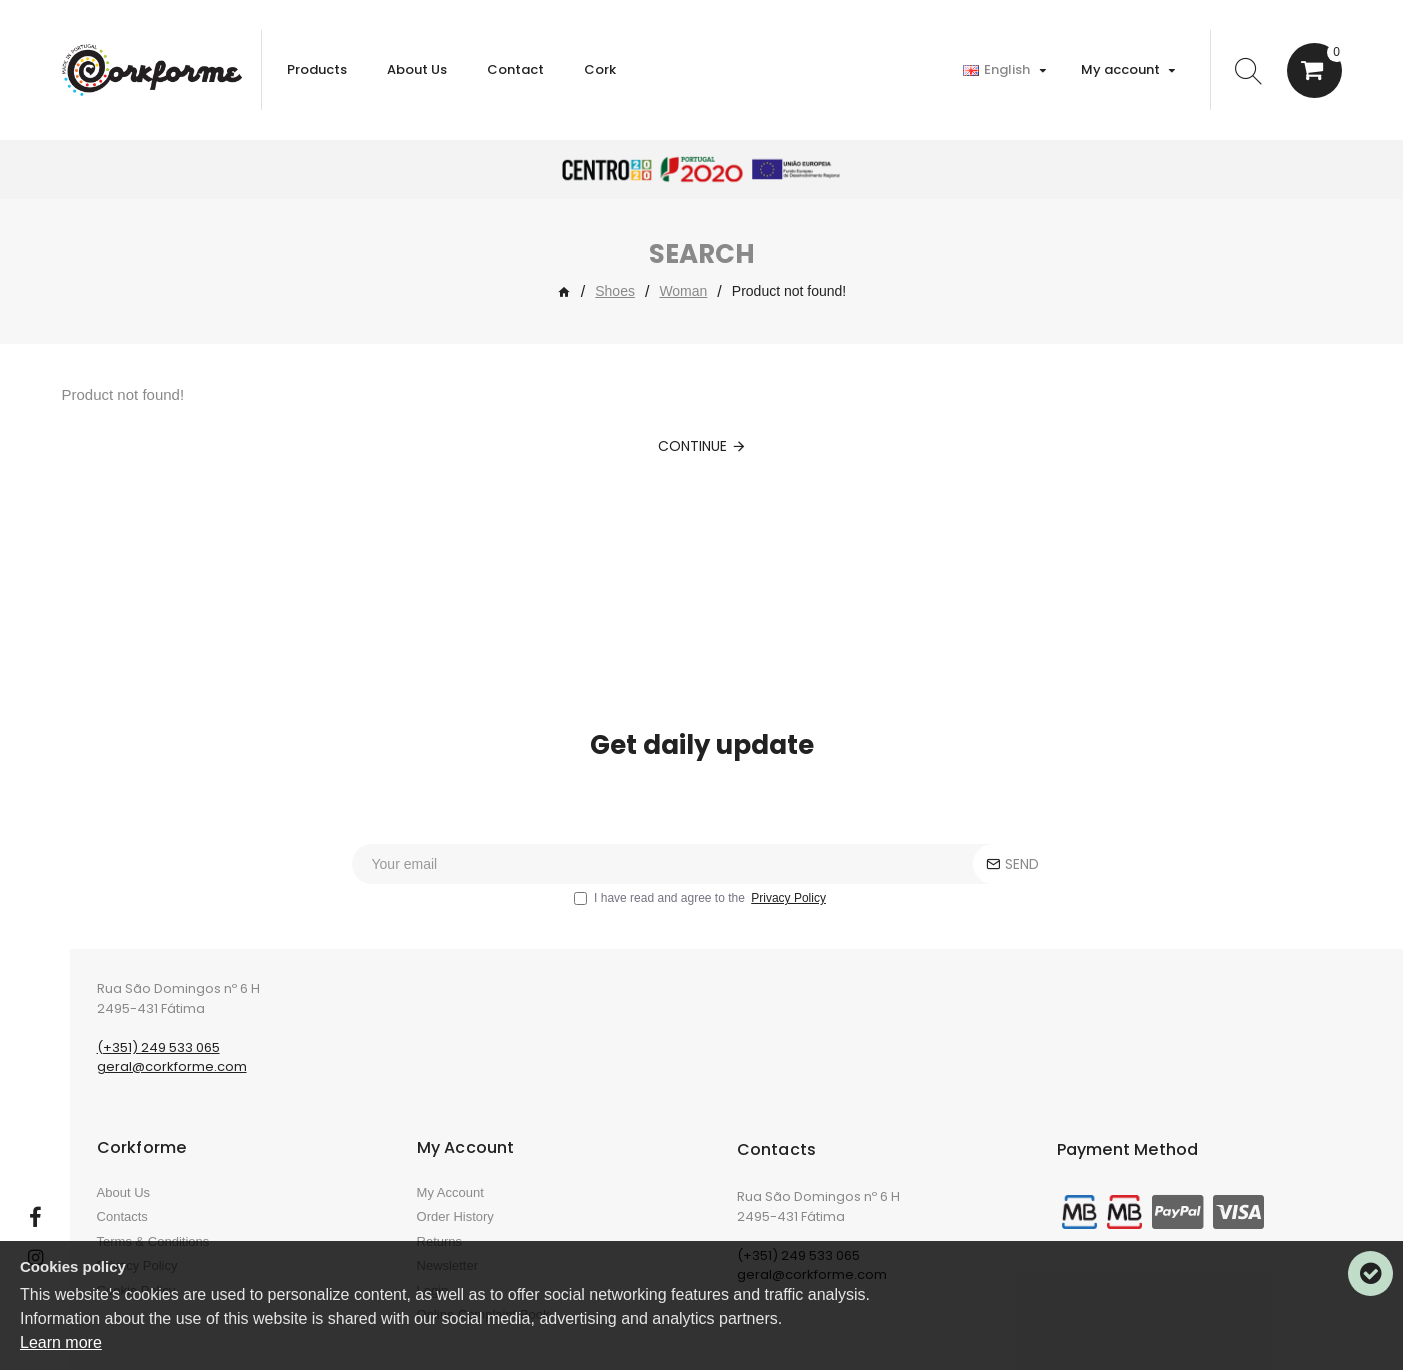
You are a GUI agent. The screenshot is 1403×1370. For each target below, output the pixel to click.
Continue (692, 446)
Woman (683, 291)
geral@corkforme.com (172, 1066)
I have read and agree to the (701, 898)
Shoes (615, 291)
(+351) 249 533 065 (158, 1047)
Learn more (61, 1342)
